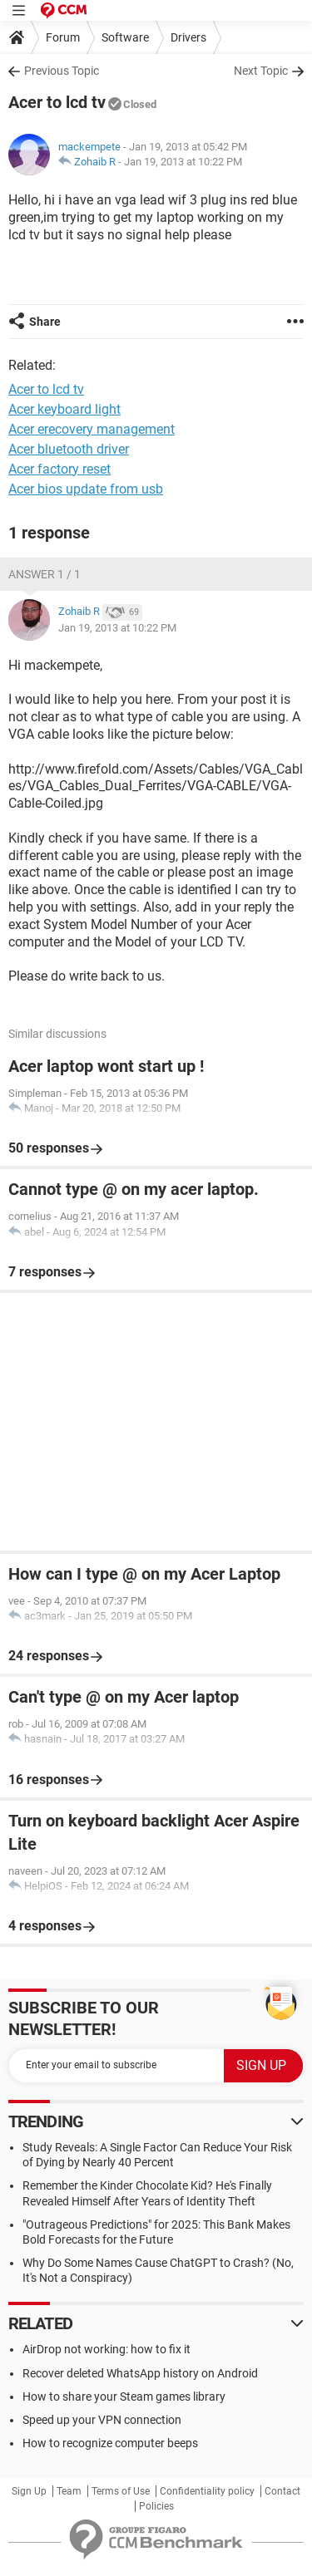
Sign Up (29, 2491)
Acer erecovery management (91, 429)
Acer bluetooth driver (68, 449)
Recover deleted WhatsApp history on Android (140, 2373)
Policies (156, 2506)
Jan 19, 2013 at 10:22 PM (183, 161)
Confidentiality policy (207, 2491)
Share (45, 321)
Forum (63, 37)
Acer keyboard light (64, 409)
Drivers (188, 37)
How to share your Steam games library (123, 2396)
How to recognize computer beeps (110, 2443)
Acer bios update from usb (85, 489)
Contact (282, 2491)
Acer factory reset (59, 469)
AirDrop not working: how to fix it (106, 2349)
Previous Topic (61, 70)
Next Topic (261, 70)
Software (125, 37)
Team (69, 2491)
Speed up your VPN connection (101, 2419)
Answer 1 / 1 (44, 574)
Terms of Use (121, 2491)
